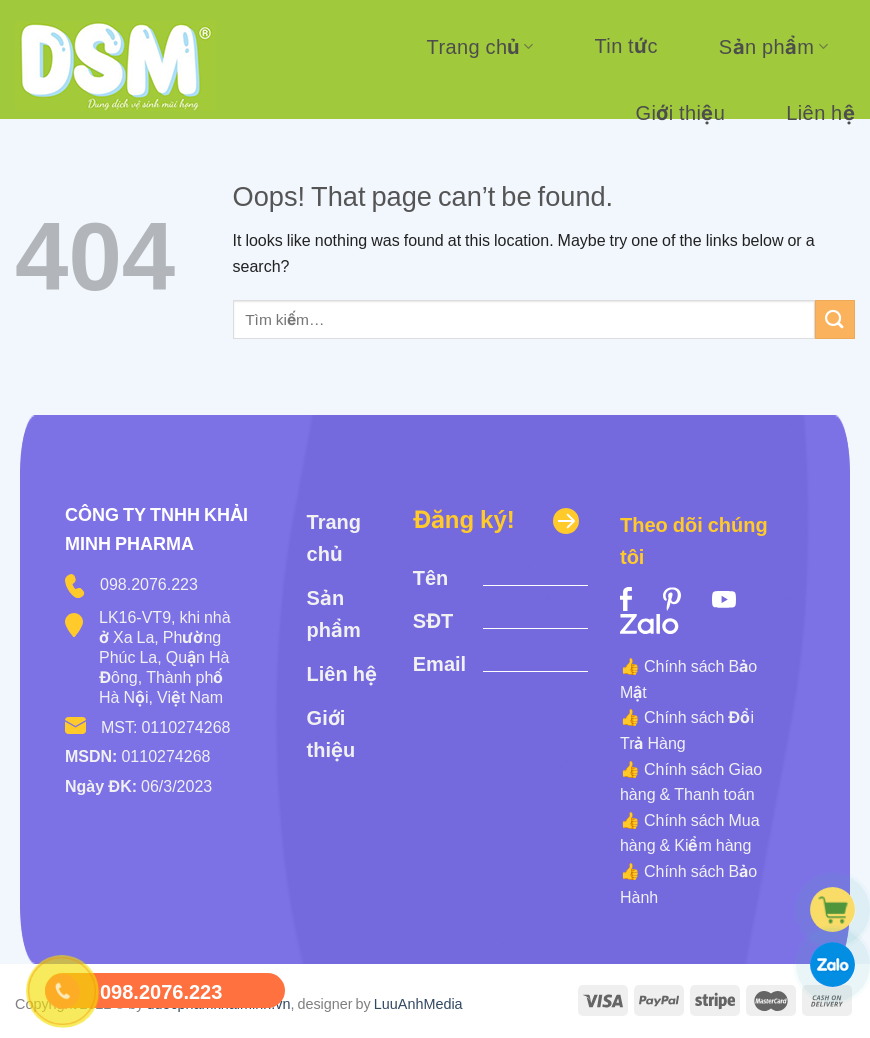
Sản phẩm (773, 47)
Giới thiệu (681, 113)
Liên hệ (820, 113)
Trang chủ (480, 47)
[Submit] (835, 319)
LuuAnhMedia (418, 1003)
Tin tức (625, 46)
